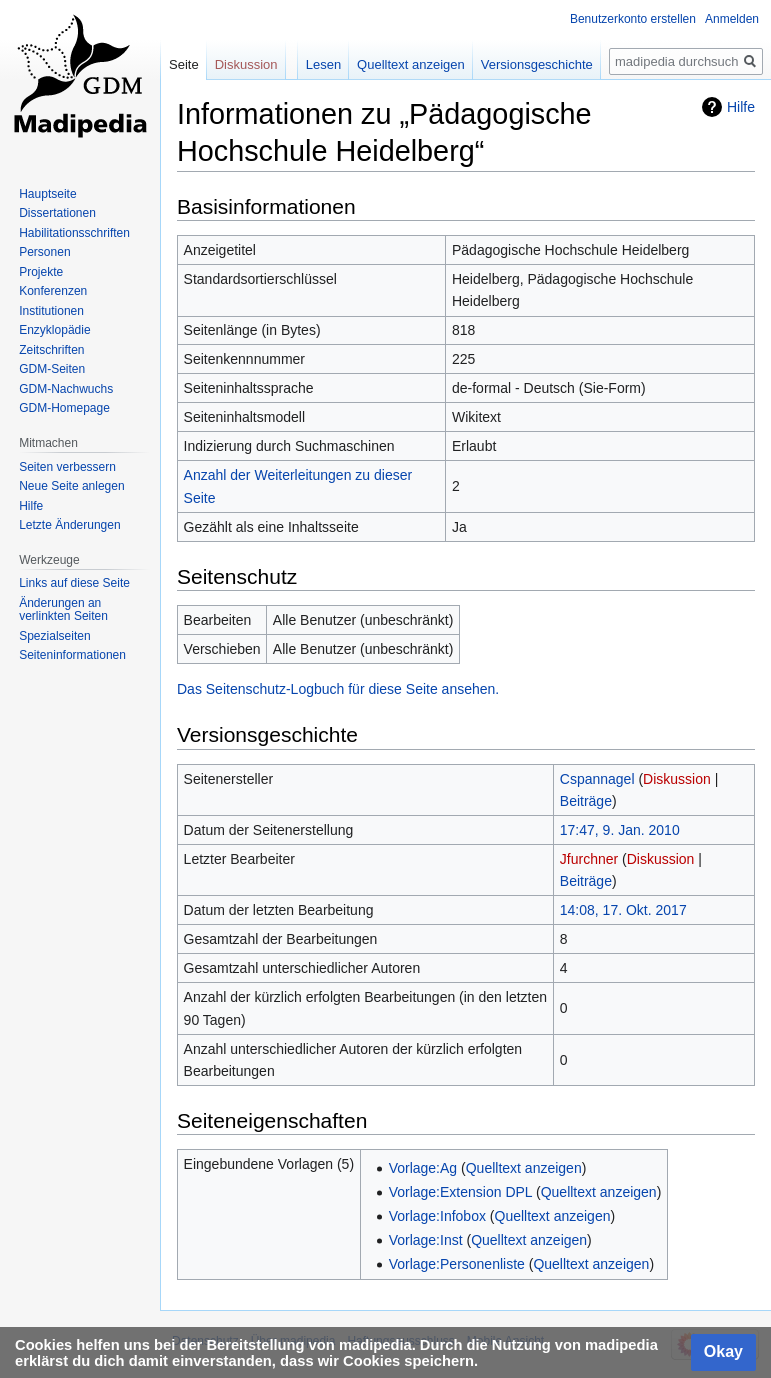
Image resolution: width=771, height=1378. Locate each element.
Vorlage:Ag (423, 1168)
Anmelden (732, 19)
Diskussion (677, 779)
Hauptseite (47, 194)
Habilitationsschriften (74, 233)
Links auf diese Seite (74, 583)
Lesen (323, 64)
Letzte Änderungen (69, 525)
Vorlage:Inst (426, 1240)
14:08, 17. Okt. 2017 (623, 910)
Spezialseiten (54, 636)
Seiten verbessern (67, 467)
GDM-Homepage (64, 408)
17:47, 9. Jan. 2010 (620, 830)
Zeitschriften (51, 350)
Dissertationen (57, 213)
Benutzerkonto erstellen (633, 19)
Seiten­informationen (72, 655)
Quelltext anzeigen (524, 1168)
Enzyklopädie (54, 330)
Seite (184, 64)
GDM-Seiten (52, 369)
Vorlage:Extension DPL (460, 1192)
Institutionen (51, 311)
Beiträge (586, 801)
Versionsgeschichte (537, 64)
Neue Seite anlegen (71, 486)
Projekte (41, 272)
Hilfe (741, 107)
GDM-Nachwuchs (66, 389)
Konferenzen (53, 291)
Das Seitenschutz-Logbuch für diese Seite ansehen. (338, 689)
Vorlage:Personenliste (457, 1264)
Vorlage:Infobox (437, 1216)
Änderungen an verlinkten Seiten (63, 610)
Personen (44, 252)
